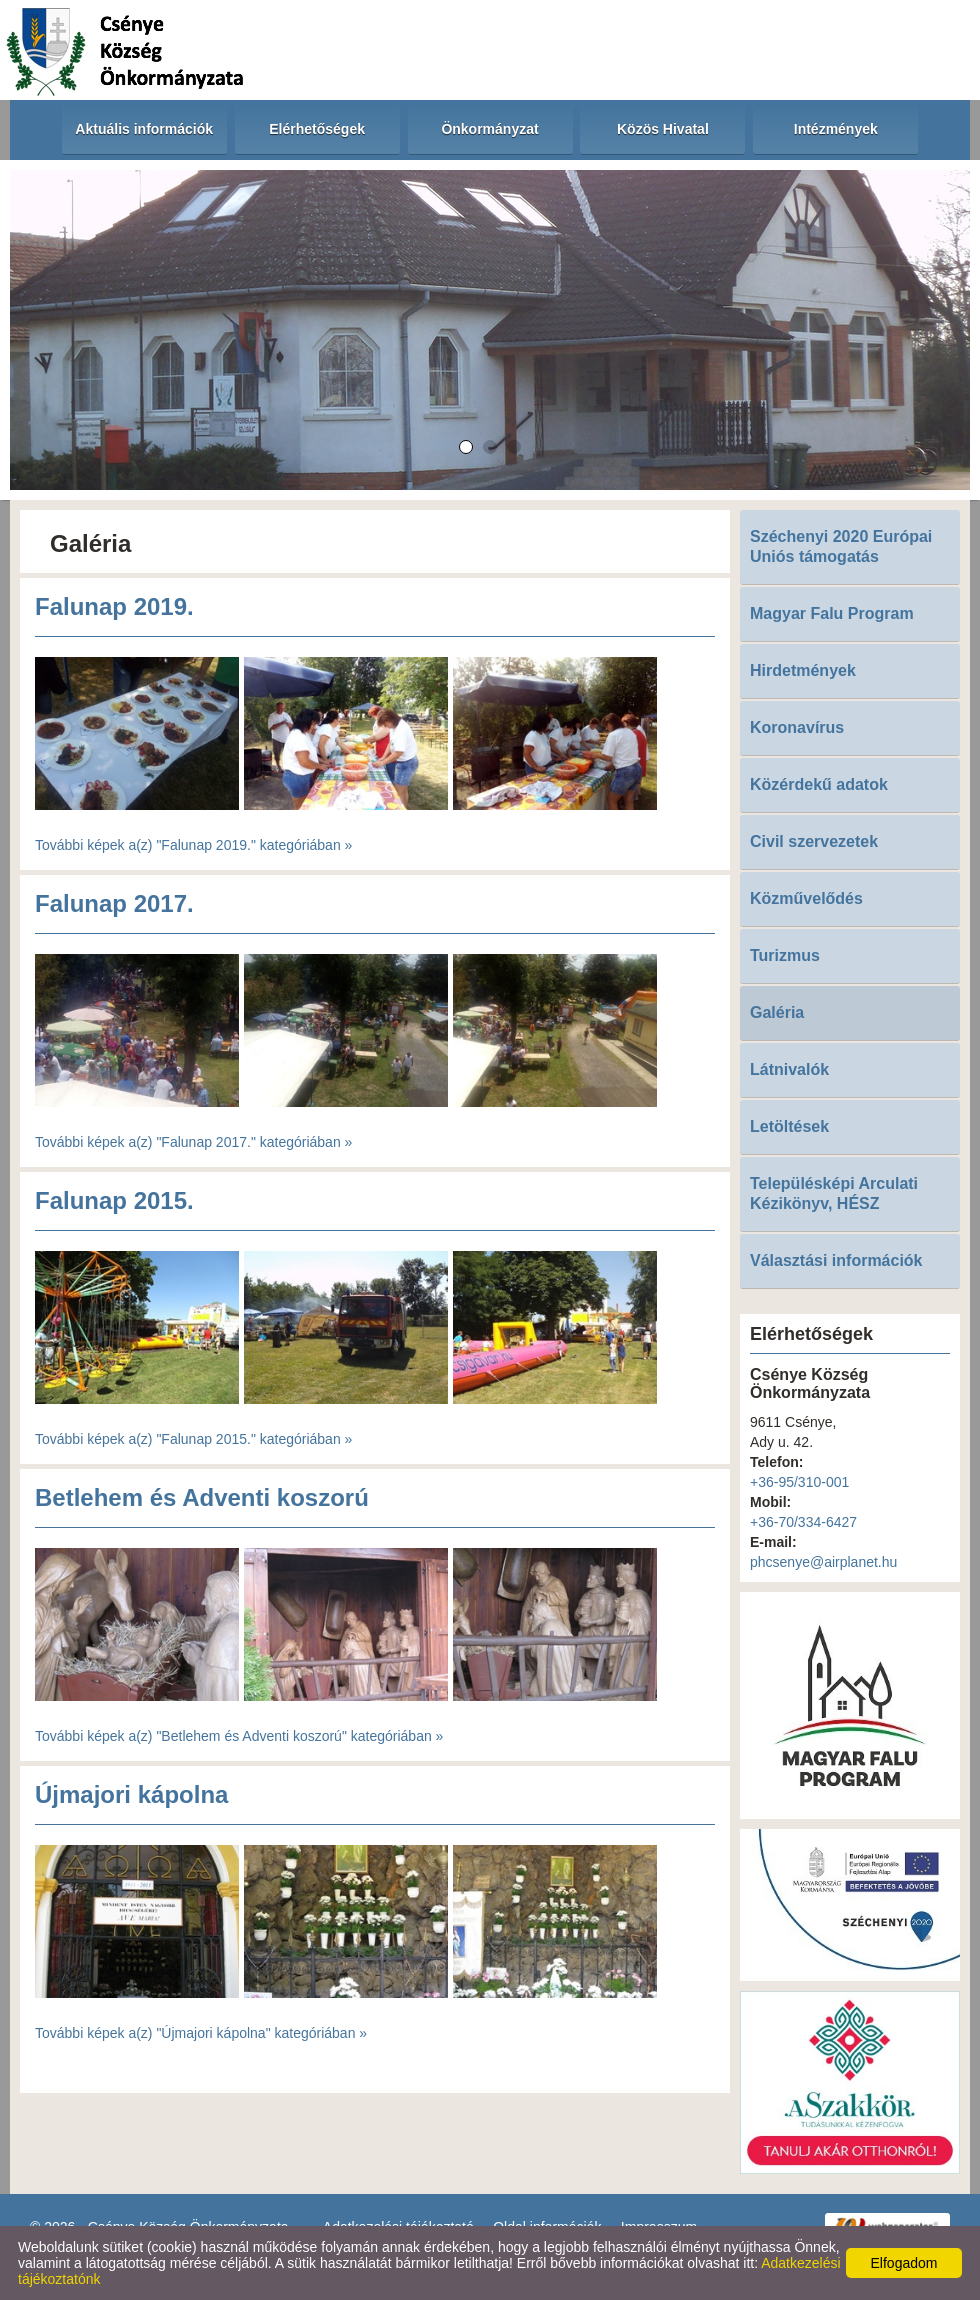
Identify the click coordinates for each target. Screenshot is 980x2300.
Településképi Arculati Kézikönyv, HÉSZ (834, 1193)
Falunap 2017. (114, 903)
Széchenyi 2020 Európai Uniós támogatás (841, 546)
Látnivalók (789, 1069)
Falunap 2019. (114, 606)
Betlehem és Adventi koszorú (202, 1497)
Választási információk (836, 1260)
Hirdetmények (803, 670)
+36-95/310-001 (799, 1482)
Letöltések (789, 1126)
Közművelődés (806, 898)
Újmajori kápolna (131, 1794)
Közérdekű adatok (819, 784)
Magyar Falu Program (832, 613)
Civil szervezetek (814, 841)
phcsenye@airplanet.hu (823, 1562)
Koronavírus (797, 727)
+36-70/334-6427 (803, 1522)
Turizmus (785, 955)
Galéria (777, 1012)
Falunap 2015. (114, 1200)
